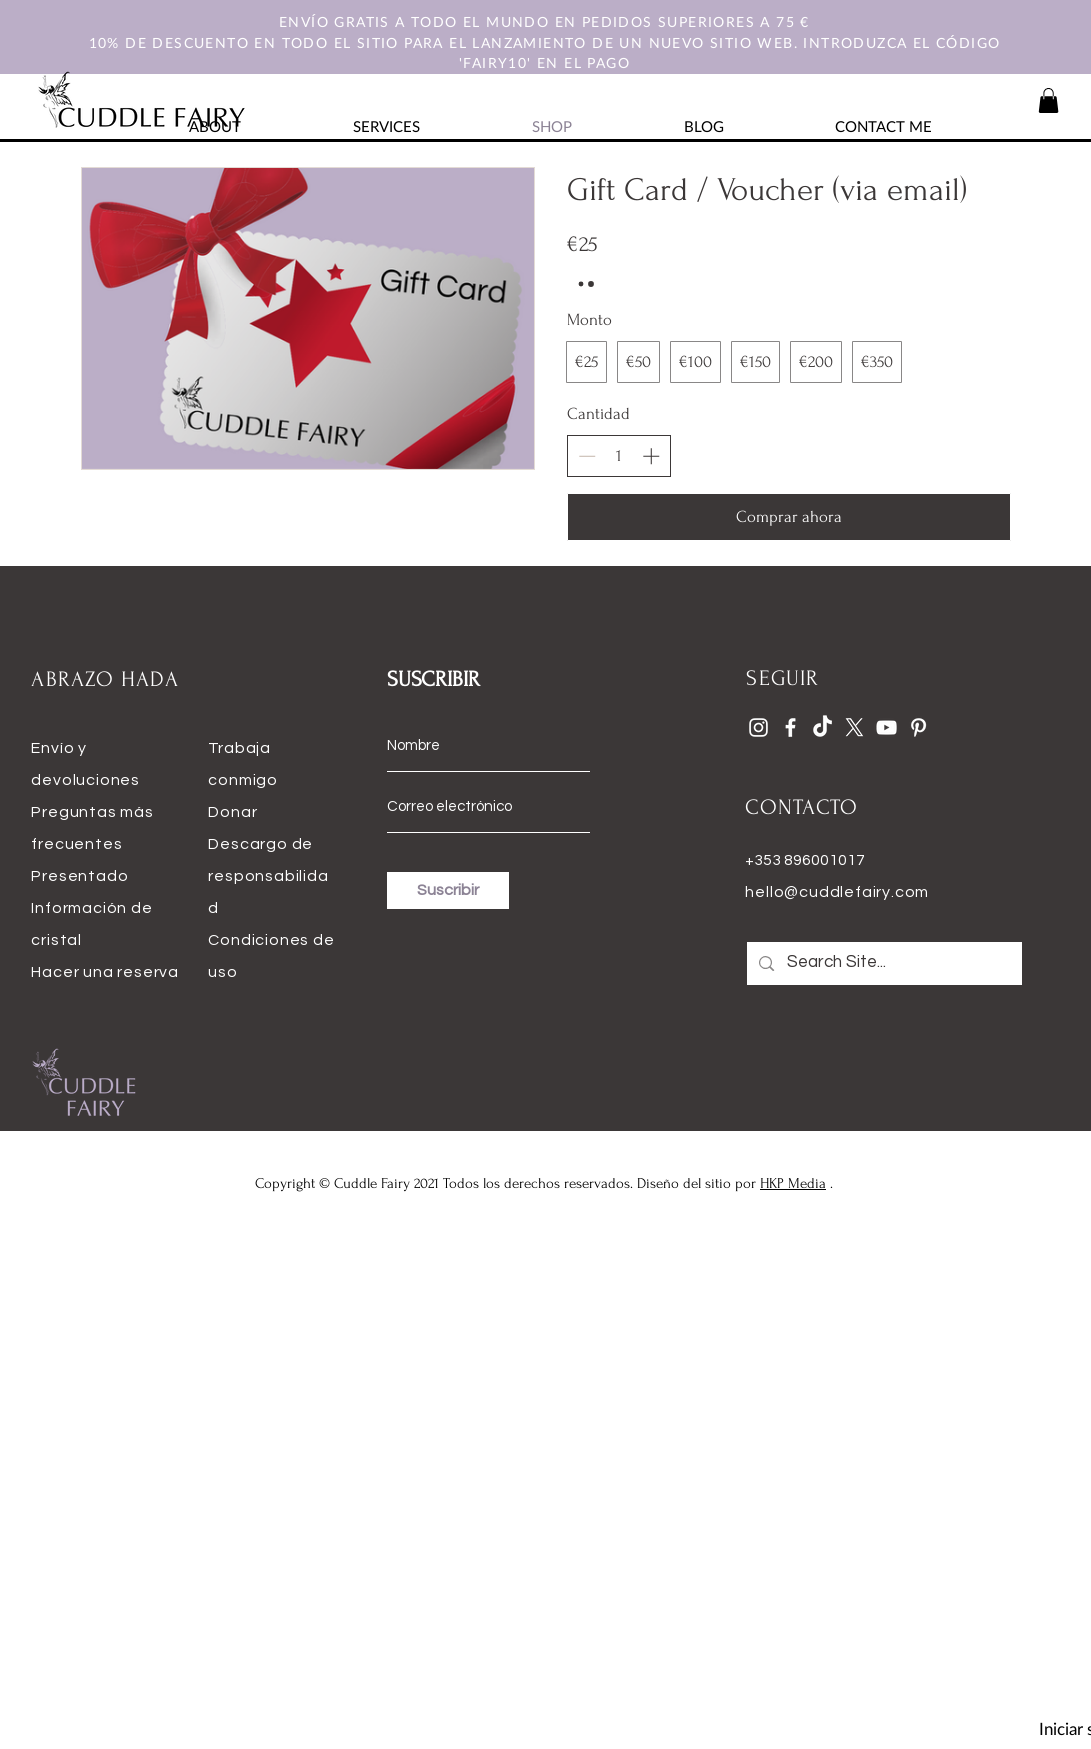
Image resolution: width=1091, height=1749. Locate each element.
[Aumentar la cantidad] (651, 456)
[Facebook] (790, 727)
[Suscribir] (448, 890)
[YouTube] (886, 727)
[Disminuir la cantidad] (587, 456)
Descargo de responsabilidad (268, 876)
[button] (1048, 100)
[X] (854, 727)
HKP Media (793, 1183)
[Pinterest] (918, 727)
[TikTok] (822, 727)
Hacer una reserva (105, 972)
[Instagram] (758, 727)
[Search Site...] (884, 963)
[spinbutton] (618, 456)
